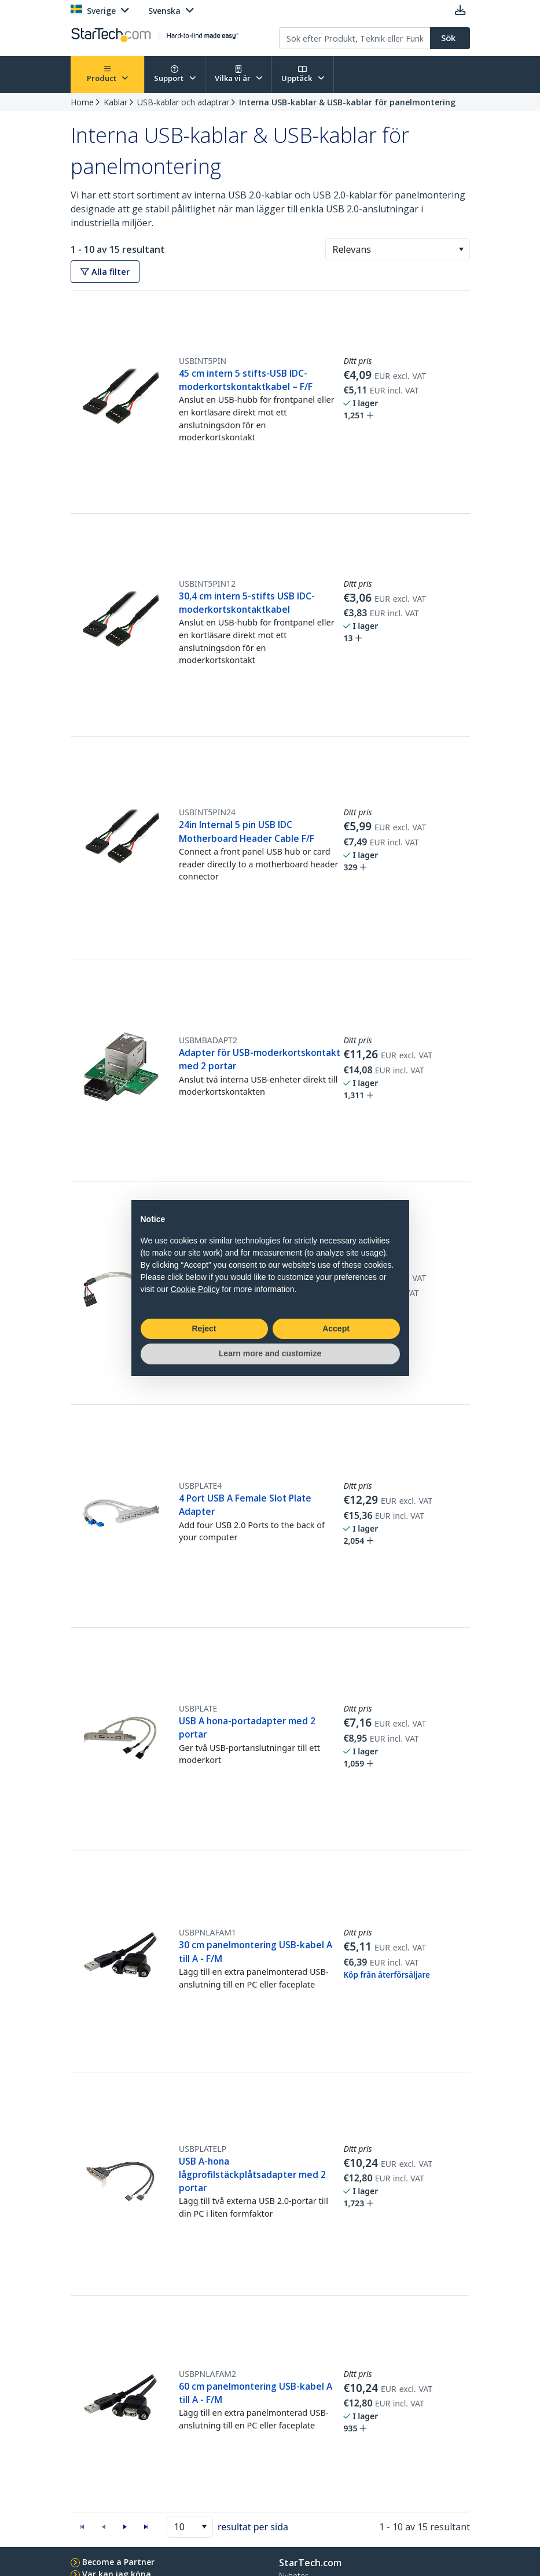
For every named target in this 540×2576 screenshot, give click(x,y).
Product (107, 74)
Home (82, 102)
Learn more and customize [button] (270, 1353)
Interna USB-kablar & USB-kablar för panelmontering (347, 102)
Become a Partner (118, 2561)
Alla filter (105, 271)
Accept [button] (336, 1328)
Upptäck (302, 74)
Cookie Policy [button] (195, 1289)
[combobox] (397, 249)
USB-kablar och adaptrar (183, 102)
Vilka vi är (239, 74)
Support (175, 74)
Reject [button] (204, 1328)
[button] (461, 249)
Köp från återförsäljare (386, 1975)
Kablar (115, 102)
